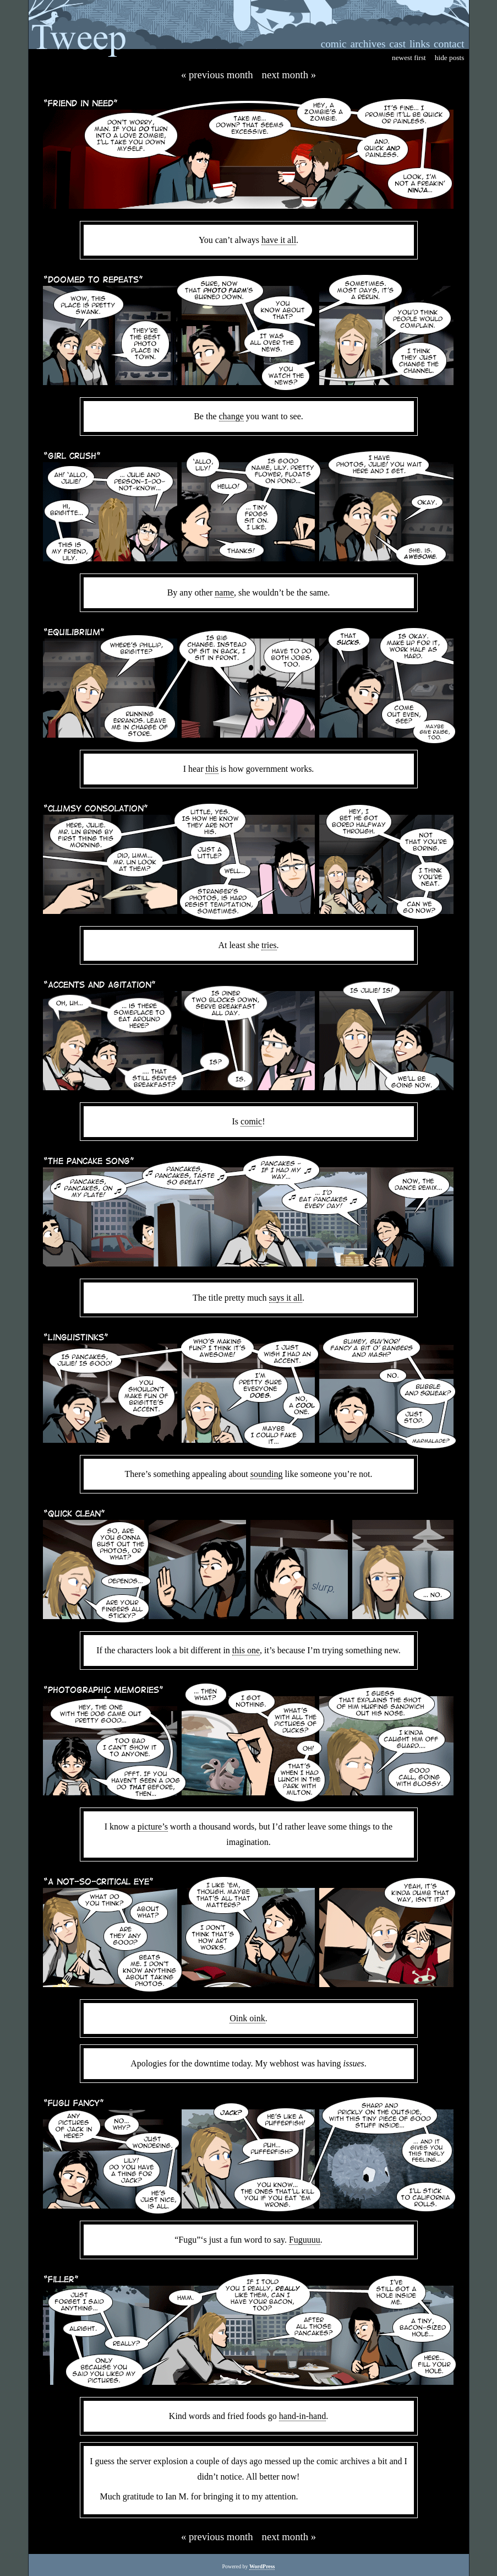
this (211, 768)
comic (334, 44)
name (224, 592)
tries (269, 945)
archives (367, 44)
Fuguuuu (304, 2239)
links (419, 44)
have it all (278, 240)
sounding (266, 1474)
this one (246, 1650)
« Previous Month (217, 74)
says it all (285, 1297)
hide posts (450, 57)
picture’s (153, 1826)
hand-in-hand (302, 2416)
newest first (409, 57)
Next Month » (289, 74)
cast (397, 44)
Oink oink (247, 2018)
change (231, 416)
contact (449, 44)
